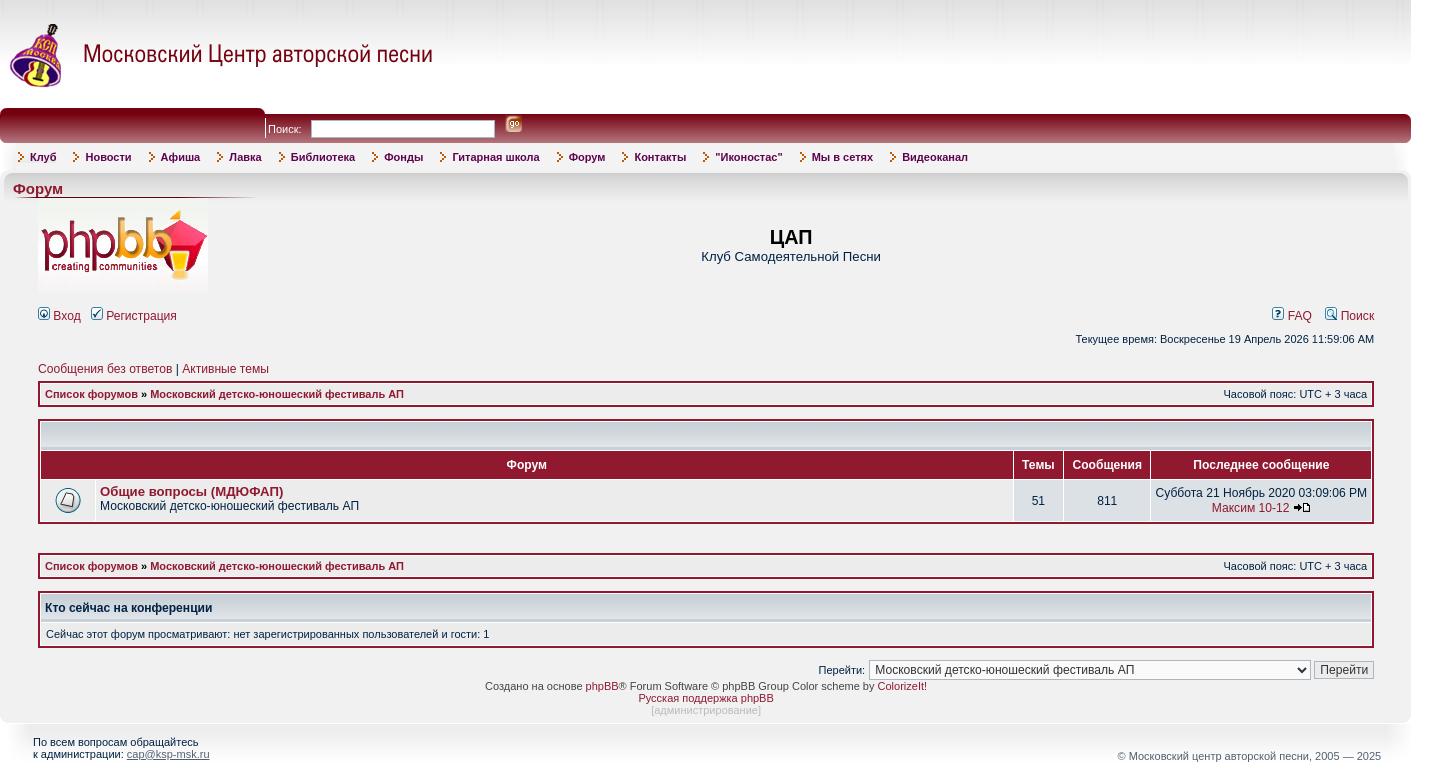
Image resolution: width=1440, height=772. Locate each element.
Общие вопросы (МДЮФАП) (191, 491)
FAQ (1292, 316)
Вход (59, 316)
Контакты (660, 157)
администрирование (706, 710)
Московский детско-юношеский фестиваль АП (277, 394)
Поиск (1349, 316)
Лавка (245, 157)
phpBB (602, 686)
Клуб (43, 157)
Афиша (181, 157)
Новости (108, 157)
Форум (587, 157)
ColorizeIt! (903, 686)
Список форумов (91, 394)
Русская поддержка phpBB (705, 698)
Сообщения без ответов (105, 369)
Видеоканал (935, 157)
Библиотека (323, 157)
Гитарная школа (495, 157)
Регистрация (134, 316)
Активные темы (225, 369)
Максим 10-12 (1251, 508)
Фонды (403, 157)
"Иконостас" (748, 157)
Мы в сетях (842, 157)
